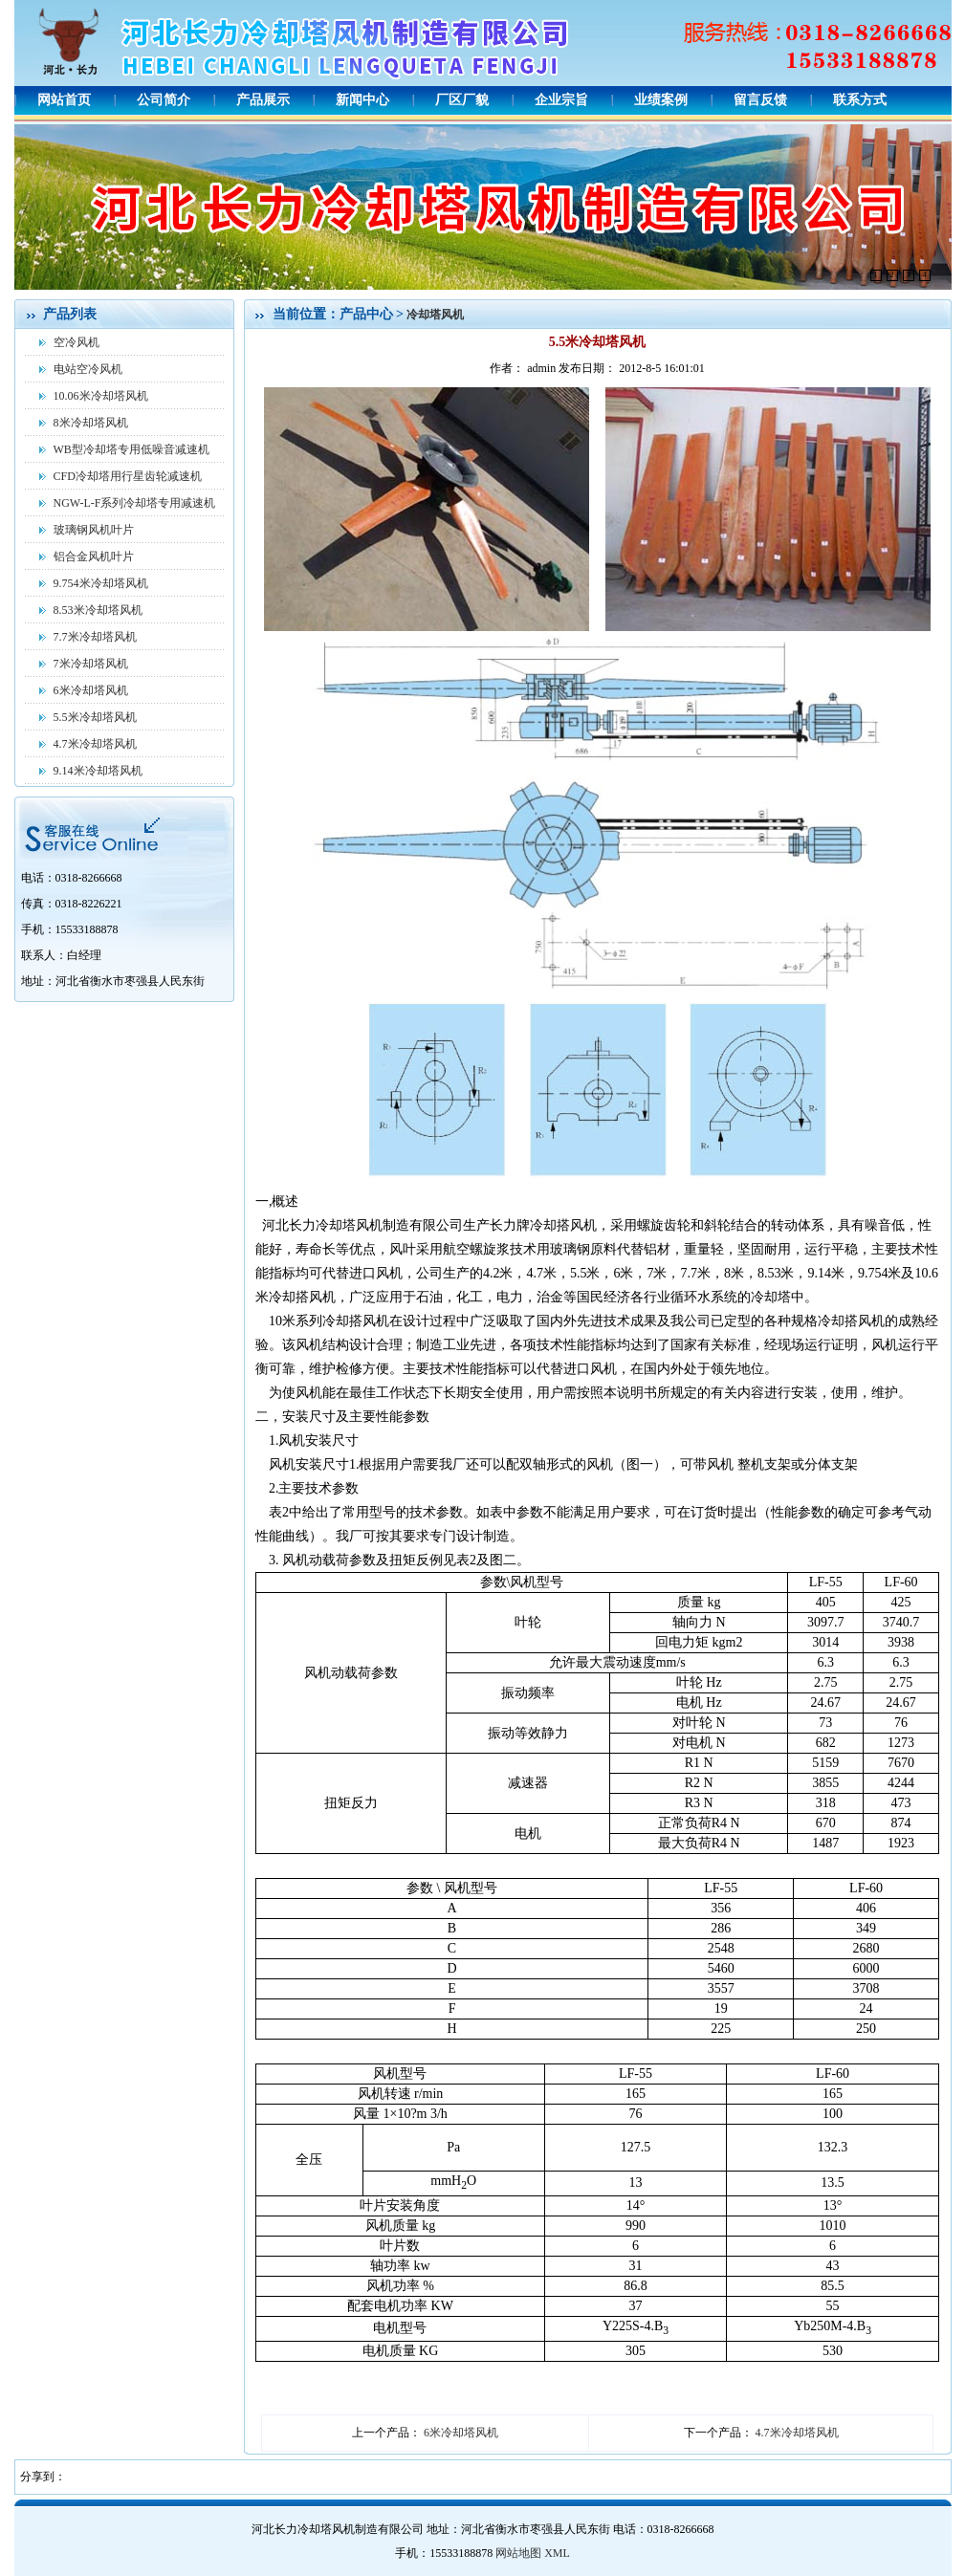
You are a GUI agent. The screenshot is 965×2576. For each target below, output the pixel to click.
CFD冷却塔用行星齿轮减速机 (128, 476)
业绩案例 (661, 100)
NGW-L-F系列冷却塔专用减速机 (135, 503)
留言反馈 (760, 100)
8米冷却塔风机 (91, 422)
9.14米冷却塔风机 (98, 770)
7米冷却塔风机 (91, 663)
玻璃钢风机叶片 (94, 529)
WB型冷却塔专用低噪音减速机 (131, 449)
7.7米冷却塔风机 (95, 637)
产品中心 (368, 314)
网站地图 (518, 2553)
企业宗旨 (561, 100)
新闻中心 (362, 100)
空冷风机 (76, 342)
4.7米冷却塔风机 (95, 744)
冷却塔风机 (435, 314)
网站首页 (64, 100)
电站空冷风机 (88, 369)
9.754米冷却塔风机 (101, 583)
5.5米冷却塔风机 (95, 717)
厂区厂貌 (462, 100)
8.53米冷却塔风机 (98, 610)
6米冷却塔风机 (91, 690)
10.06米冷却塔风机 (101, 396)
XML (557, 2553)
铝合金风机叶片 (94, 556)
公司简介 (163, 100)
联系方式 (860, 100)
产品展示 (263, 100)
